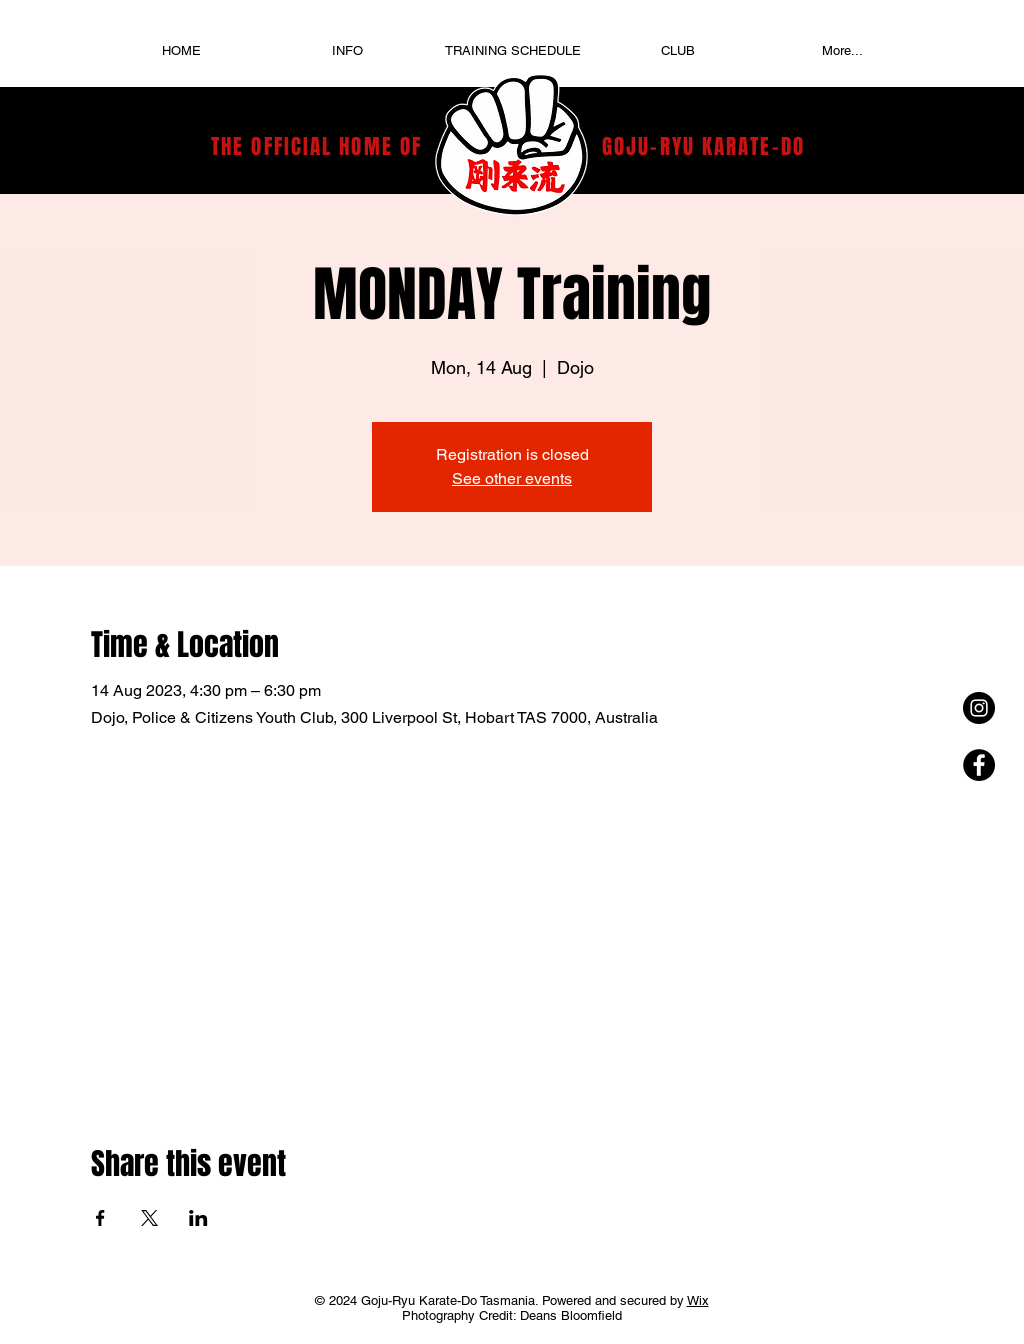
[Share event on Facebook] (100, 1218)
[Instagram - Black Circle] (979, 708)
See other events (512, 478)
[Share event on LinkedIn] (198, 1218)
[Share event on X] (149, 1218)
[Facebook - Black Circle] (979, 765)
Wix (698, 1300)
